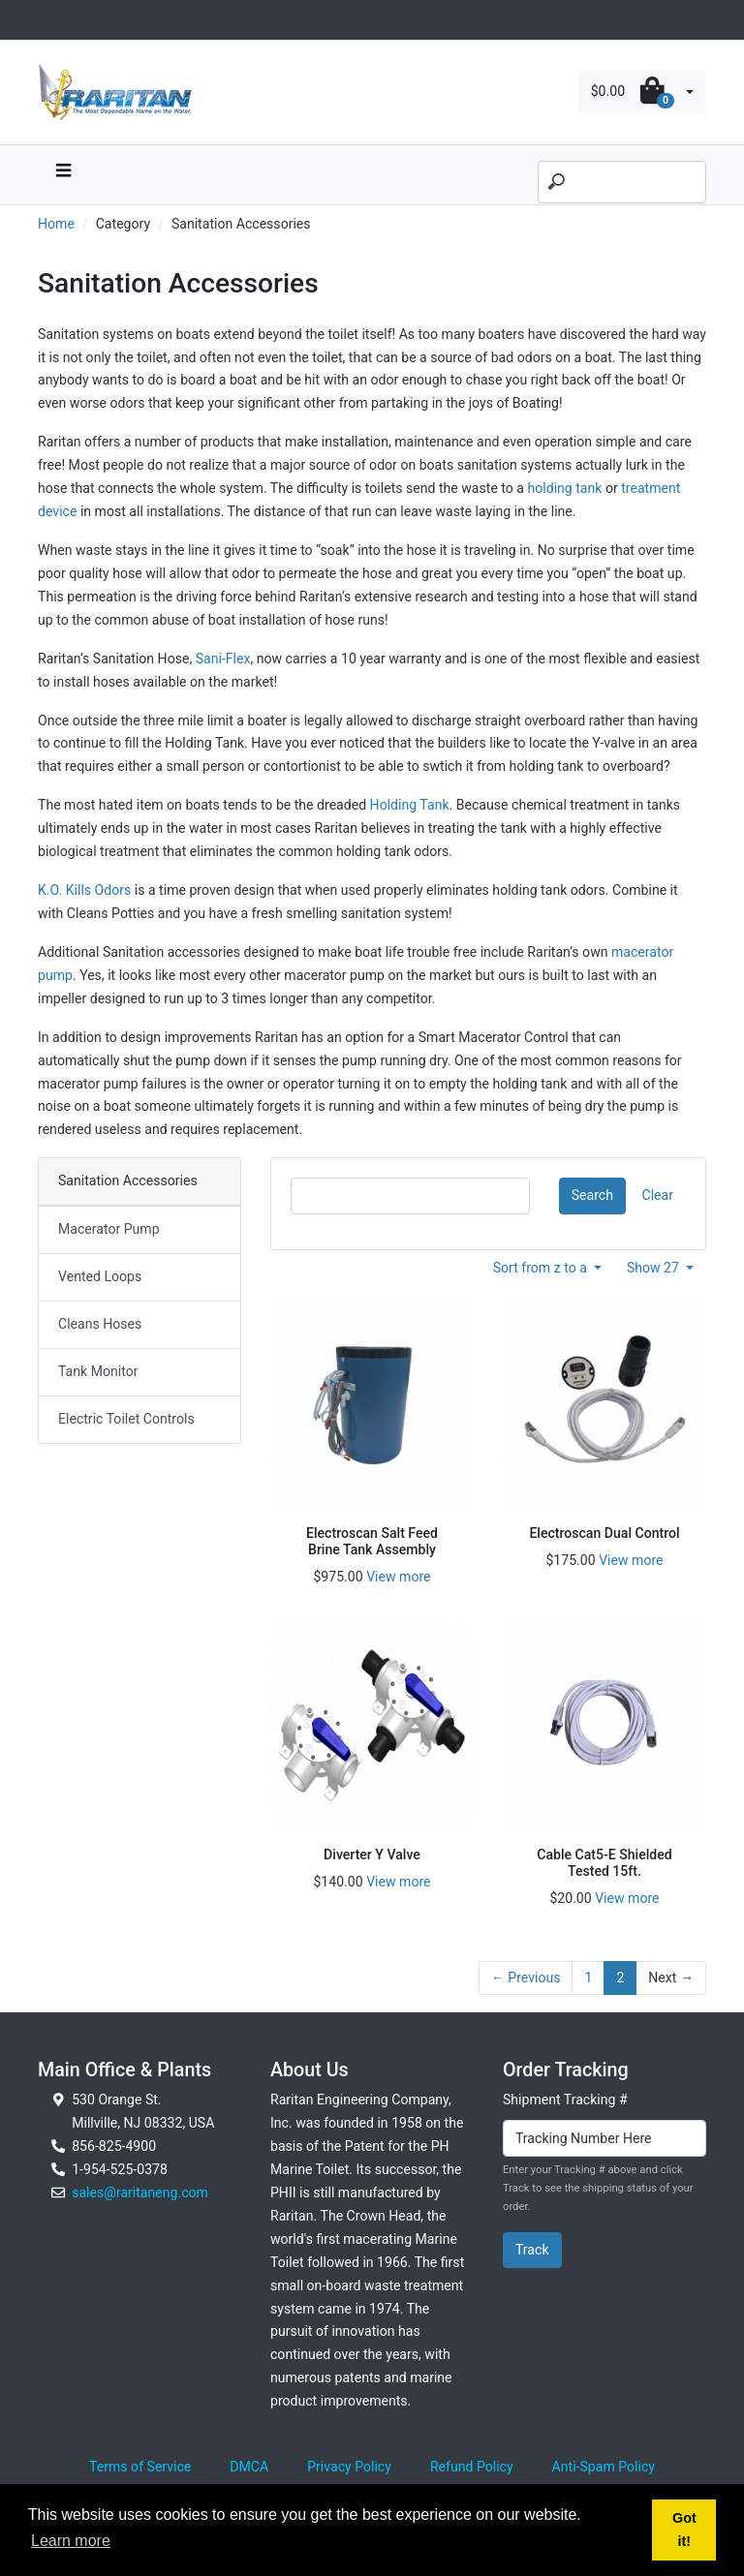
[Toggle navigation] (48, 20)
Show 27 (655, 1267)
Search (592, 1195)
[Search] (622, 182)
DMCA (249, 2466)
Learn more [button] (70, 2540)
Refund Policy (471, 2466)
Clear (657, 1195)
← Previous (526, 1977)
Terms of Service (140, 2466)
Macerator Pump (109, 1229)
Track (532, 2249)
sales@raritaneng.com (140, 2192)
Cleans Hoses (99, 1324)
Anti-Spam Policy (603, 2466)
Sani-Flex (223, 658)
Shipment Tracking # (565, 2099)
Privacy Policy (349, 2466)
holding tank (564, 488)
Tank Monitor (98, 1371)
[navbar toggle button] (63, 175)
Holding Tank (410, 805)
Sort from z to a (542, 1267)
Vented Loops (99, 1276)
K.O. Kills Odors (84, 890)
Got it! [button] (684, 2529)
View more (398, 1576)
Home (56, 223)
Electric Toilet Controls (126, 1418)
